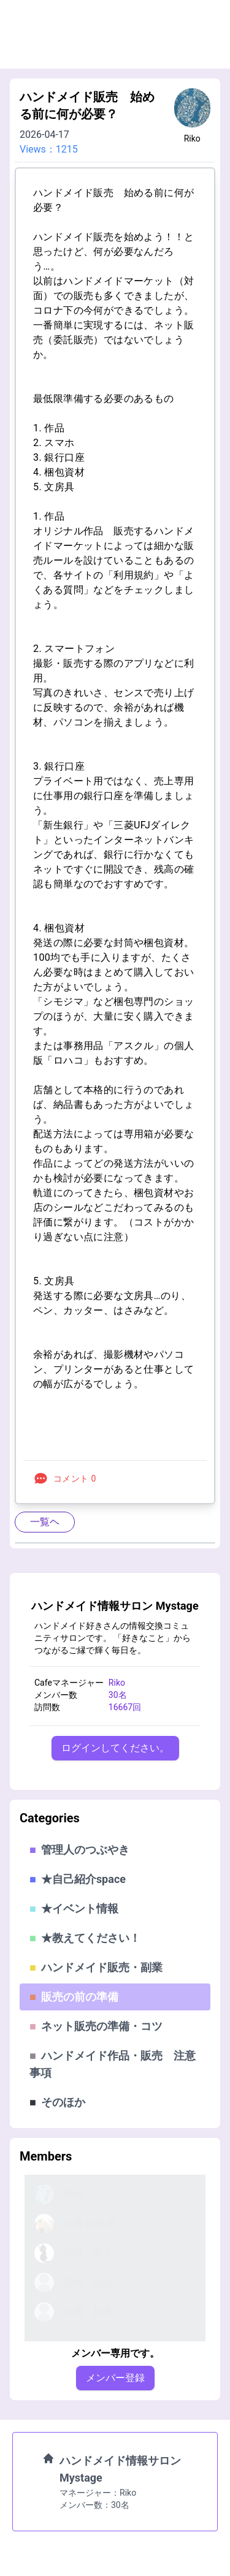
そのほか (57, 2102)
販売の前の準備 (73, 1996)
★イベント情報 (73, 1908)
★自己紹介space (77, 1879)
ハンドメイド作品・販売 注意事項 (112, 2064)
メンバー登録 (115, 2378)
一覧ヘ (44, 1522)
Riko (192, 138)
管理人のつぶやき (79, 1849)
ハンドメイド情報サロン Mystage (114, 1605)
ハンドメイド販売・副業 (96, 1967)
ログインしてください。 (115, 1748)
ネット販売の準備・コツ (96, 2026)
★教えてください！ (84, 1937)
